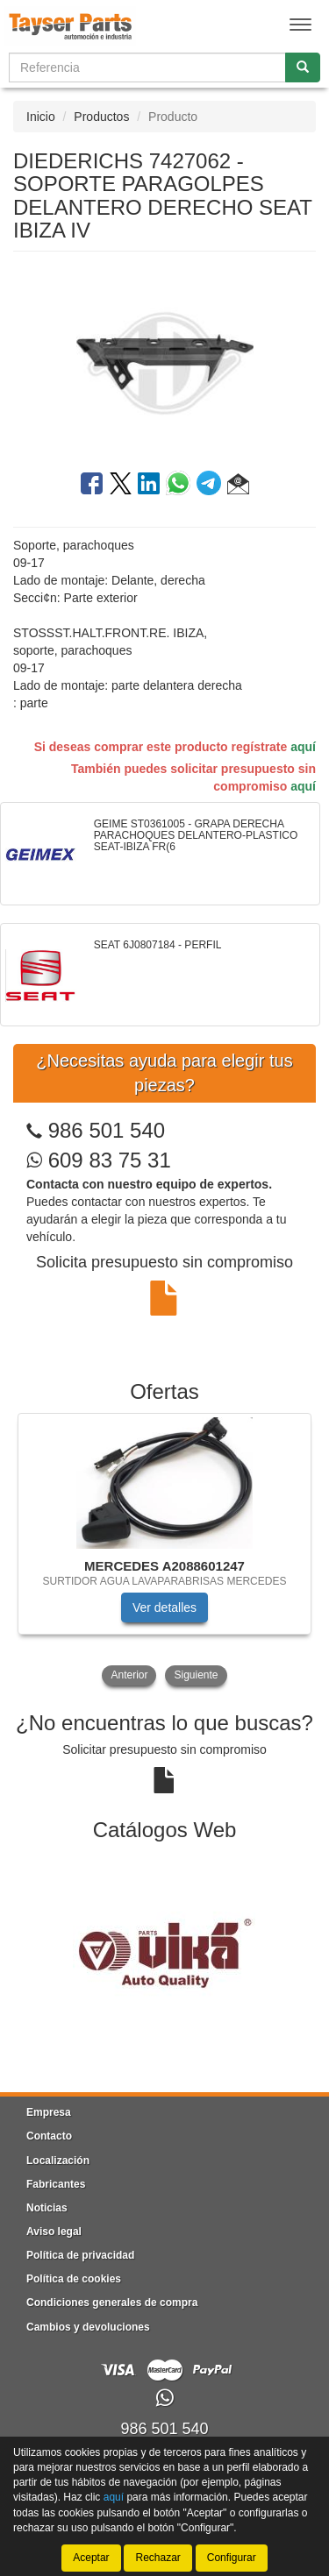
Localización (57, 2160)
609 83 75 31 (98, 1160)
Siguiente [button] (196, 1675)
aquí (303, 747)
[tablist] (164, 1551)
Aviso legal (54, 2231)
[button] (238, 486)
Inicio (40, 117)
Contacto (49, 2136)
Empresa (48, 2112)
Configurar (231, 2557)
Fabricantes (55, 2184)
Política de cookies (73, 2279)
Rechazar (157, 2557)
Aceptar (91, 2557)
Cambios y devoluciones (88, 2327)
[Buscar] (302, 67)
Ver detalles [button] (164, 1607)
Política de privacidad (80, 2255)
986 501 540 (106, 1130)
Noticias (47, 2208)
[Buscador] (147, 67)
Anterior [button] (129, 1675)
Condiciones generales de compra (111, 2302)
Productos (101, 117)
